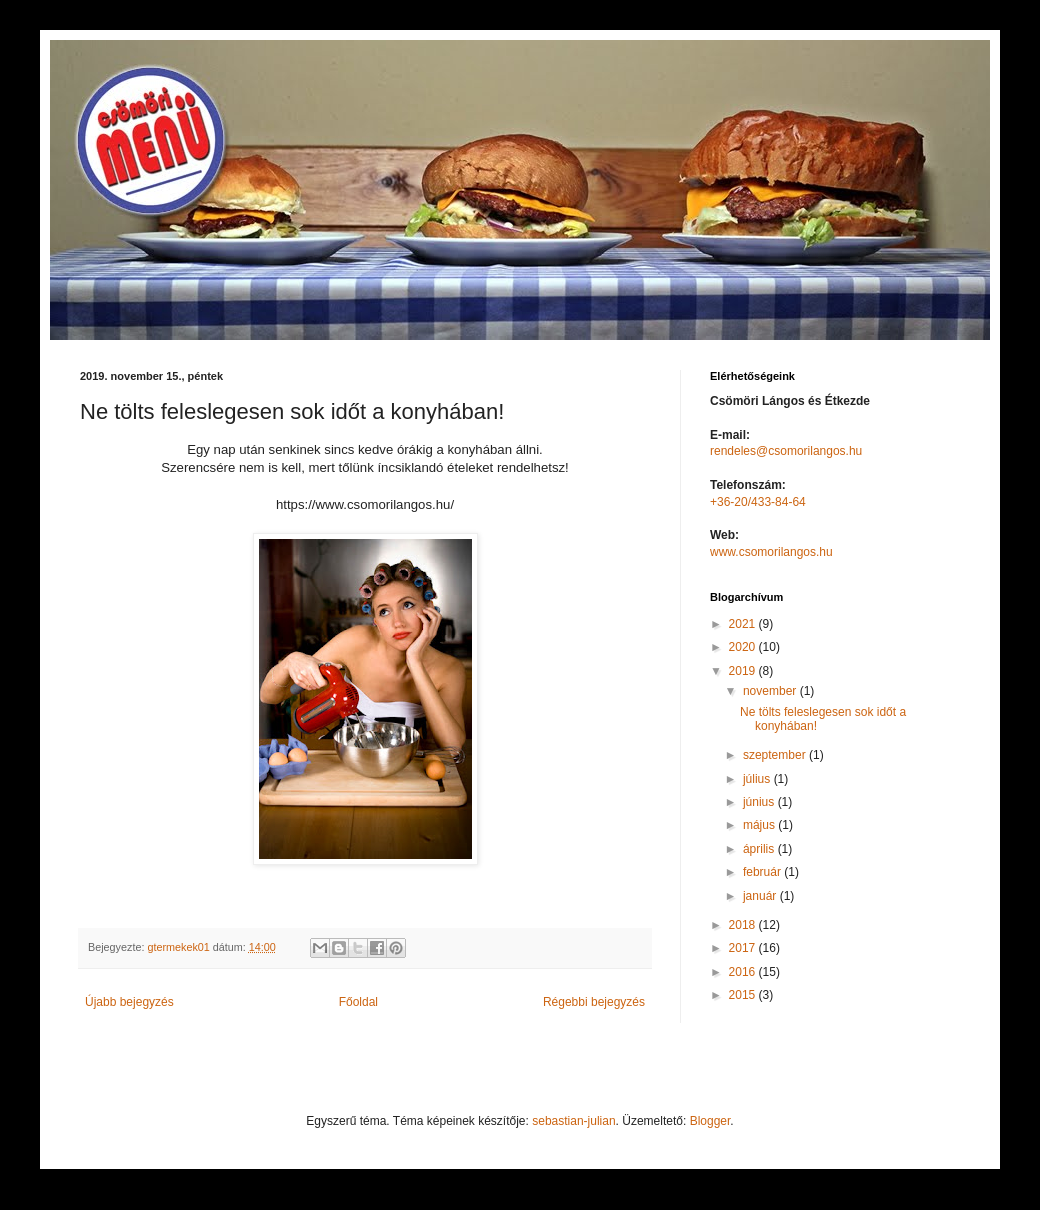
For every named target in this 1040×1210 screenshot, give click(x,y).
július (758, 779)
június (760, 802)
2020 (744, 647)
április (760, 849)
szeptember (776, 755)
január (761, 896)
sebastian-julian (573, 1121)
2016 (744, 972)
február (763, 872)
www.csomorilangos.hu (771, 552)
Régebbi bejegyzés (594, 1002)
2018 (744, 925)
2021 (744, 624)
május (760, 825)
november (771, 691)
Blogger (710, 1121)
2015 (744, 995)
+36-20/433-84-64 (758, 502)
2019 (744, 671)
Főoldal (358, 1002)
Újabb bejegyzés (129, 1002)
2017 (744, 948)
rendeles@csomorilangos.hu (786, 451)
